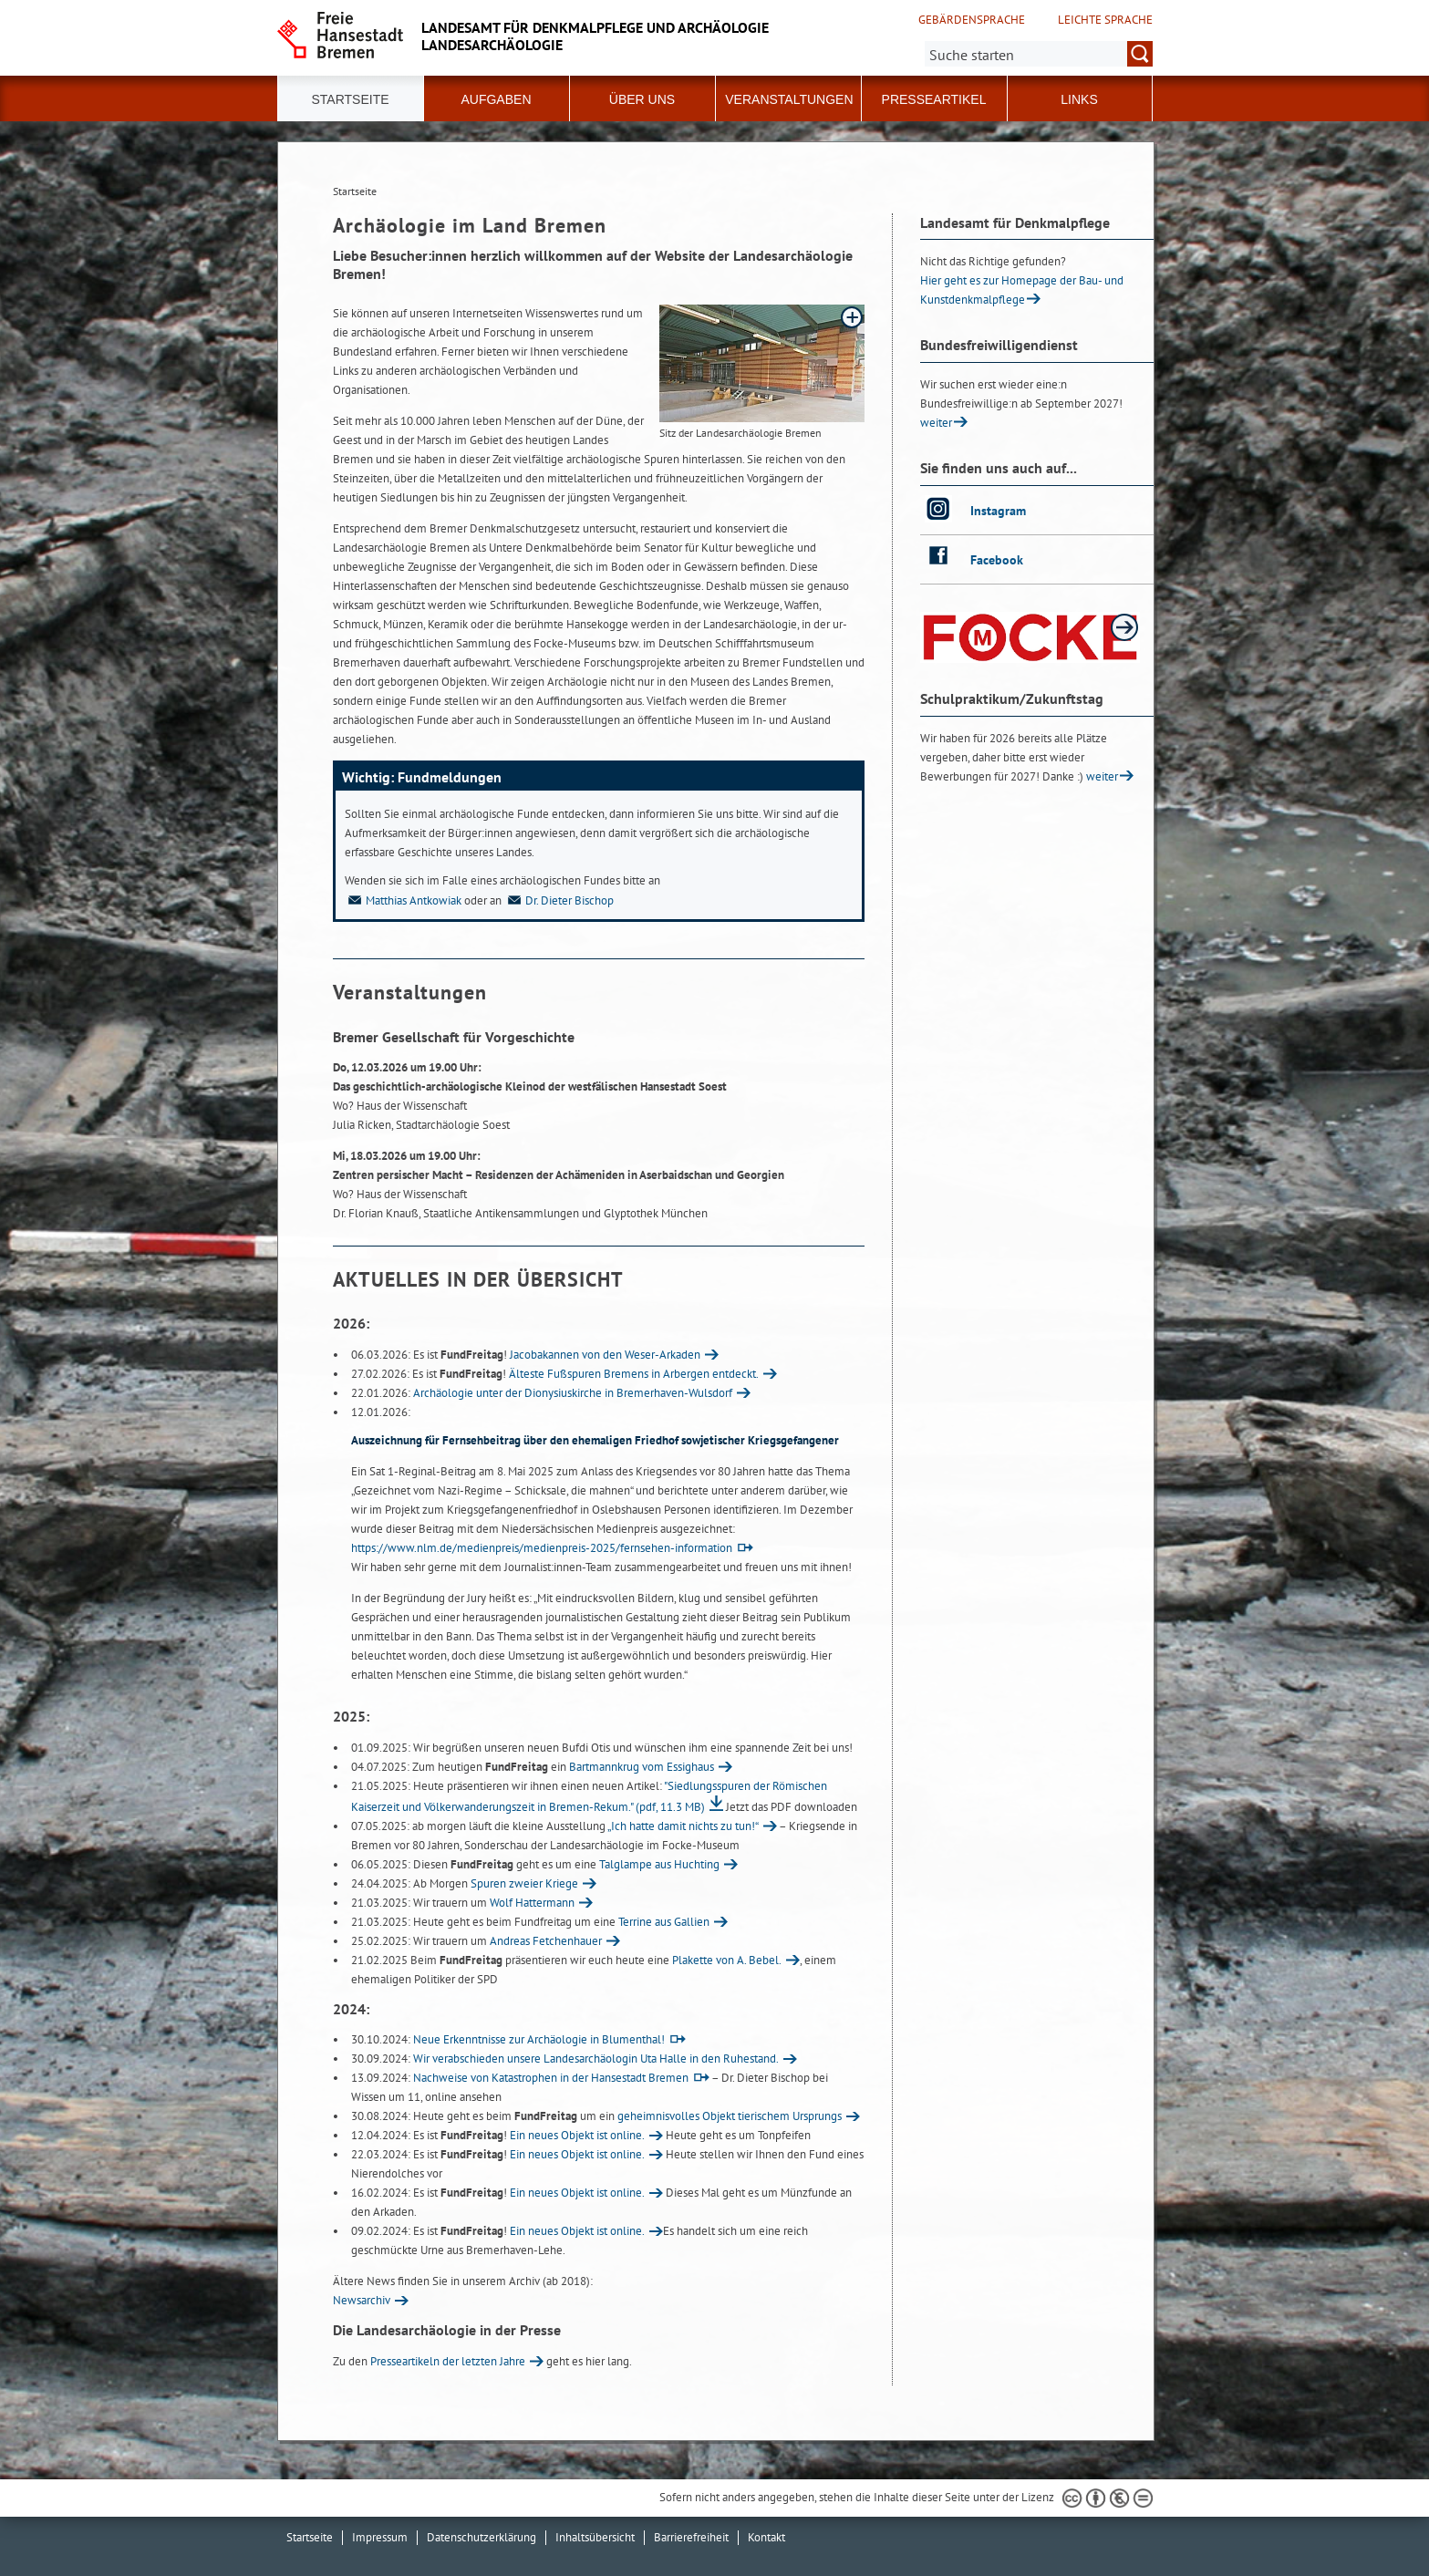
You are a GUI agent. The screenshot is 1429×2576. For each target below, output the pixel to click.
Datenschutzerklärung (481, 2537)
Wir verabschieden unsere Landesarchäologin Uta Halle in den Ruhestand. (596, 2058)
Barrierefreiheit (691, 2537)
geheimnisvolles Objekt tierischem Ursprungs (729, 2116)
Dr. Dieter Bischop (559, 900)
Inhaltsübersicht (595, 2537)
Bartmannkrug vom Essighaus (641, 1766)
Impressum (380, 2537)
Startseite (349, 99)
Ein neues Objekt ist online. (577, 2135)
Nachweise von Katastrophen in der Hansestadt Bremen (551, 2077)
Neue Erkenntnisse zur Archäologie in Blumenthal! (539, 2039)
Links (1079, 99)
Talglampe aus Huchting (659, 1864)
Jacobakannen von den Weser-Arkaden (605, 1354)
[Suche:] (1039, 54)
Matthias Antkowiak (403, 900)
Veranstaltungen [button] (789, 99)
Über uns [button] (642, 99)
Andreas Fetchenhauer (546, 1941)
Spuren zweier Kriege (524, 1883)
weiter (936, 422)
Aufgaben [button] (496, 99)
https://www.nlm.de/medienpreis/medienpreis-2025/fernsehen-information (541, 1548)
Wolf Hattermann (532, 1902)
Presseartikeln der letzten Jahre (447, 2361)
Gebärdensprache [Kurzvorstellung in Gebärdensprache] (971, 20)
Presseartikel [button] (934, 99)
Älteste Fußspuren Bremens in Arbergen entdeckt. (634, 1373)
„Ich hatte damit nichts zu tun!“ (683, 1826)
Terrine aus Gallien (663, 1921)
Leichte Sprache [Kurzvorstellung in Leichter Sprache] (1105, 20)
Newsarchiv (361, 2300)
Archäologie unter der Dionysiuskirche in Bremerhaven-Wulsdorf (572, 1393)
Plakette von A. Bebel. (727, 1960)
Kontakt (766, 2537)
